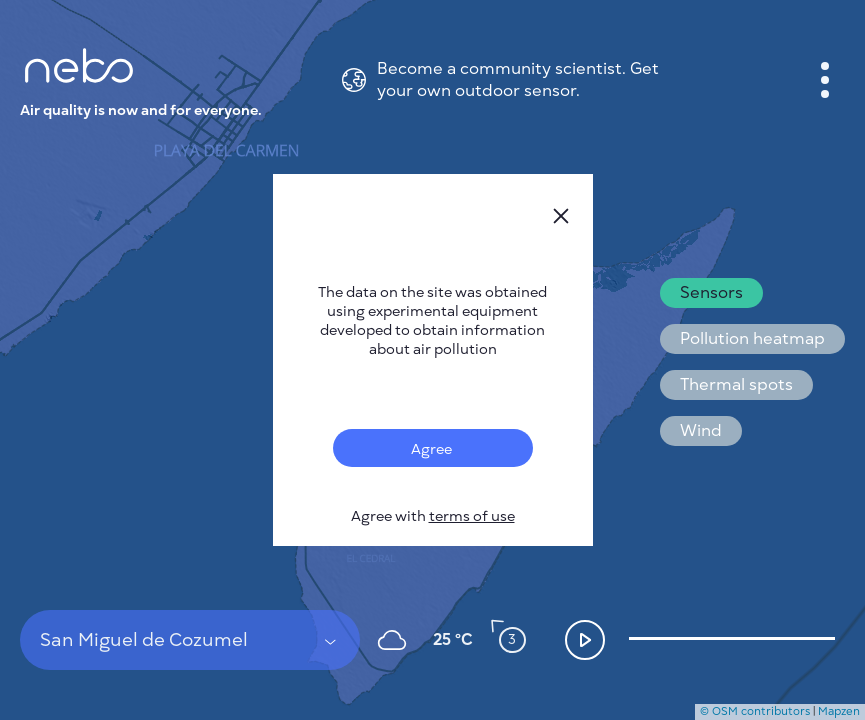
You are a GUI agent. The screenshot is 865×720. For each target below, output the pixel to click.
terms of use (472, 516)
